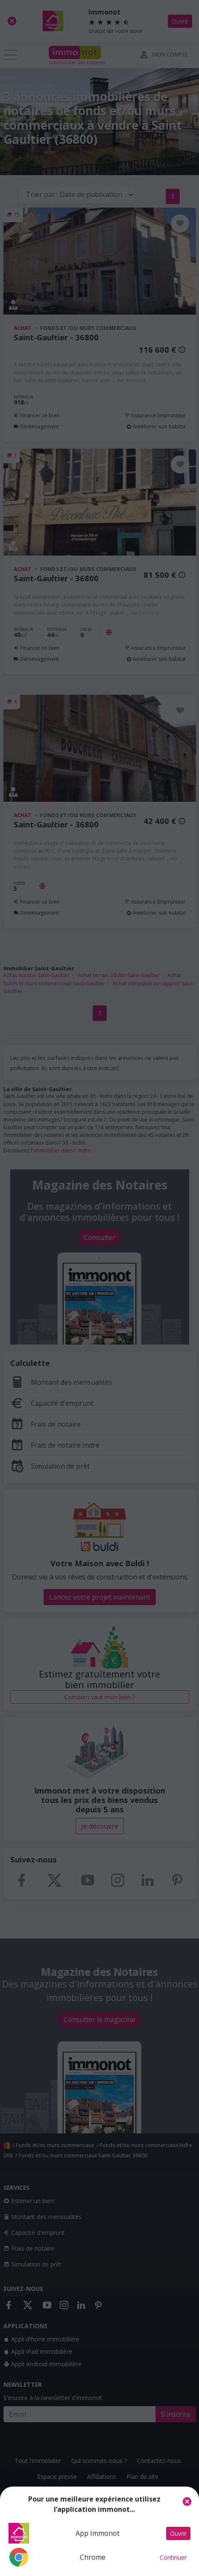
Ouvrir (178, 2533)
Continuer (173, 2557)
